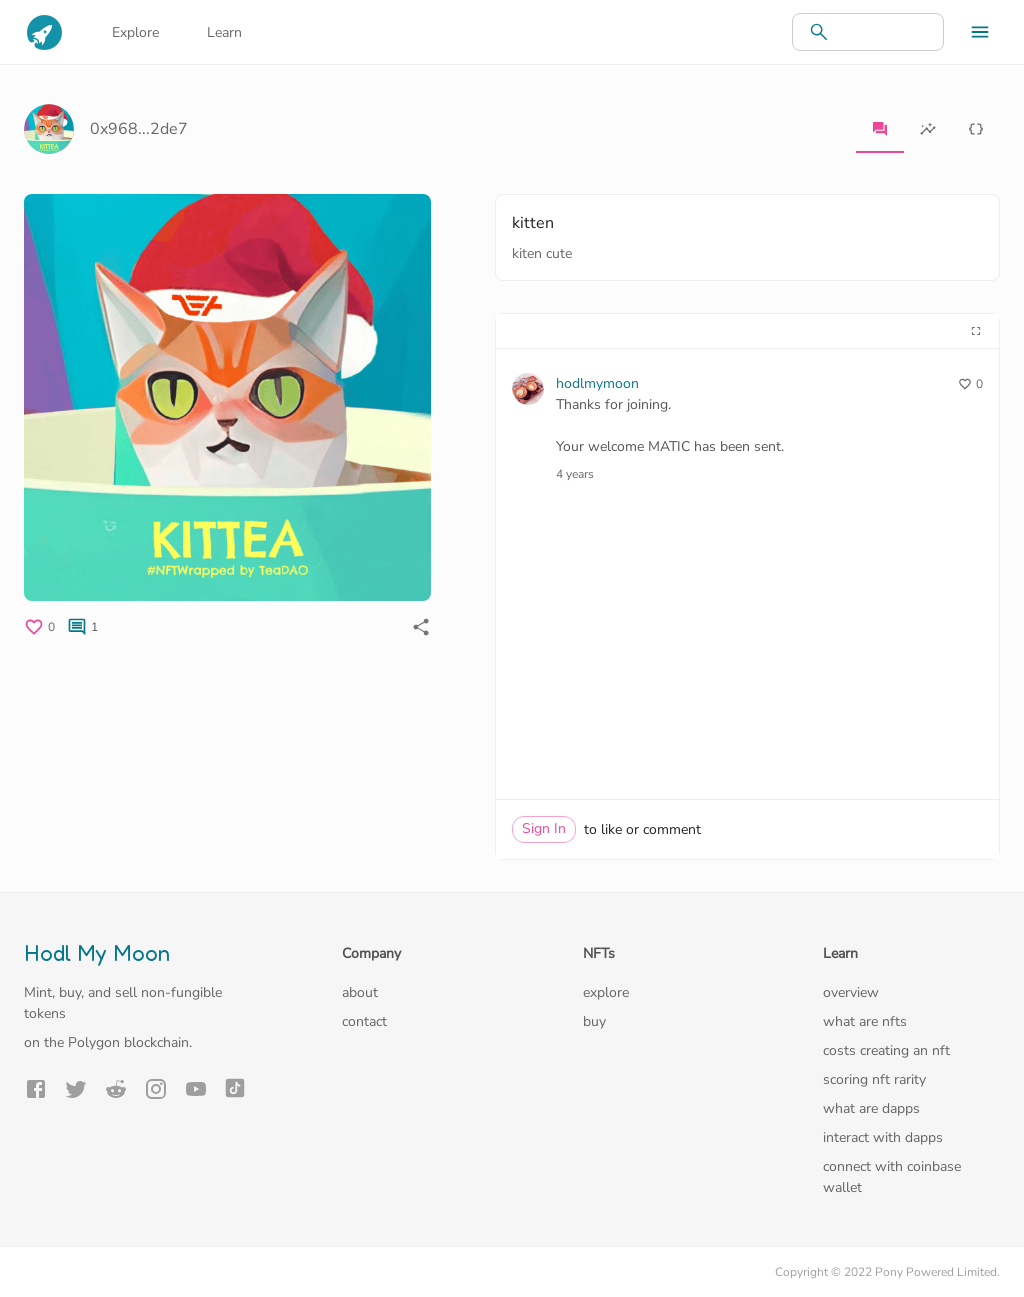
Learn (224, 32)
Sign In (544, 828)
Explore (135, 32)
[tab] (880, 129)
